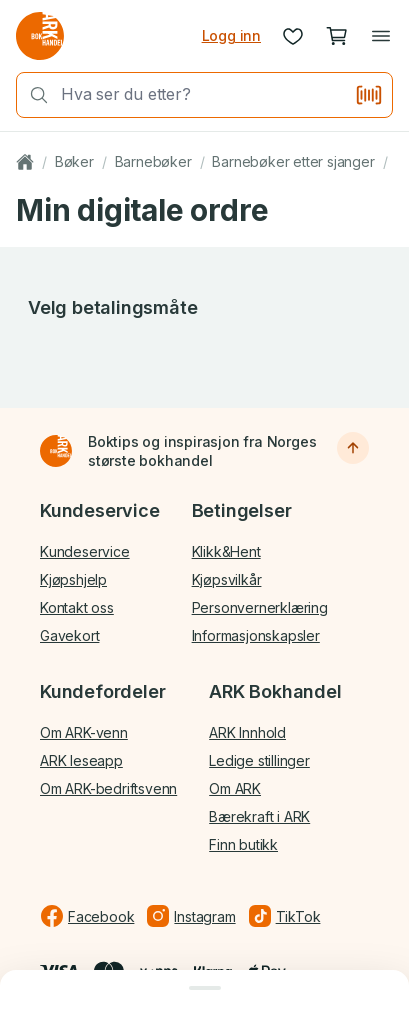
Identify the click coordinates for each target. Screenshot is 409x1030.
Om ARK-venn (84, 732)
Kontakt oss (77, 607)
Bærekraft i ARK (259, 816)
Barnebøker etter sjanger (293, 161)
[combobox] (201, 94)
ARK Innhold (247, 732)
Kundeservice (85, 551)
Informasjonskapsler (256, 635)
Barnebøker (153, 161)
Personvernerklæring (260, 607)
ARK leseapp (81, 760)
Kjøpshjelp (73, 579)
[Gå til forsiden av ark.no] (40, 36)
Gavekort (69, 635)
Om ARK (235, 788)
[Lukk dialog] (204, 988)
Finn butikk (243, 844)
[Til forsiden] (56, 451)
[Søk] (33, 95)
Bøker (74, 161)
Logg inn (231, 35)
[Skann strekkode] (369, 95)
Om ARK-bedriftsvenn (108, 788)
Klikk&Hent (226, 551)
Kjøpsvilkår (227, 579)
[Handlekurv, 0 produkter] (337, 36)
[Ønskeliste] (293, 36)
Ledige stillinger (259, 760)
